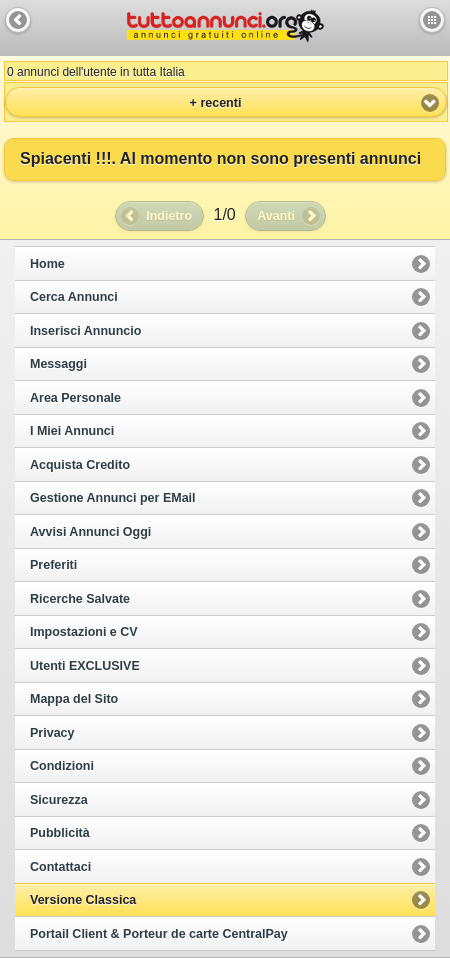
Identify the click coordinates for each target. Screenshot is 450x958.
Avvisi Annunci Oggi (90, 532)
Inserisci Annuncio (85, 331)
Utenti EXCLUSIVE (85, 666)
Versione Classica (83, 900)
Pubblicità (60, 833)
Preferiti (53, 565)
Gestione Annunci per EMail (113, 498)
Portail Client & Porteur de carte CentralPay (159, 934)
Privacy (52, 733)
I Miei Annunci (72, 431)
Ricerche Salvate (80, 599)
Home (47, 264)
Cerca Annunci (74, 297)
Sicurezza (59, 800)
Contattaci (60, 867)
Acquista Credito (80, 465)
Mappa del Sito (74, 699)
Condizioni (62, 766)
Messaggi (58, 364)
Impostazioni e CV (84, 632)
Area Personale (75, 398)
